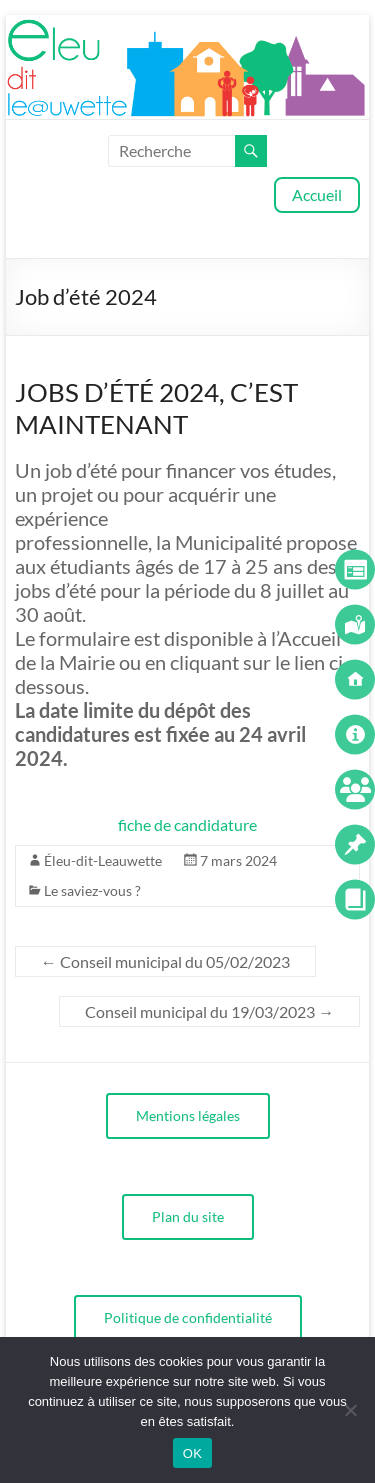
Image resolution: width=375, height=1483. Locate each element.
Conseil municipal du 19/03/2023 (209, 1011)
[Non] (350, 1410)
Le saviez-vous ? (92, 890)
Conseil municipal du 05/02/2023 (165, 961)
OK (192, 1453)
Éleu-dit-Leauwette (103, 860)
